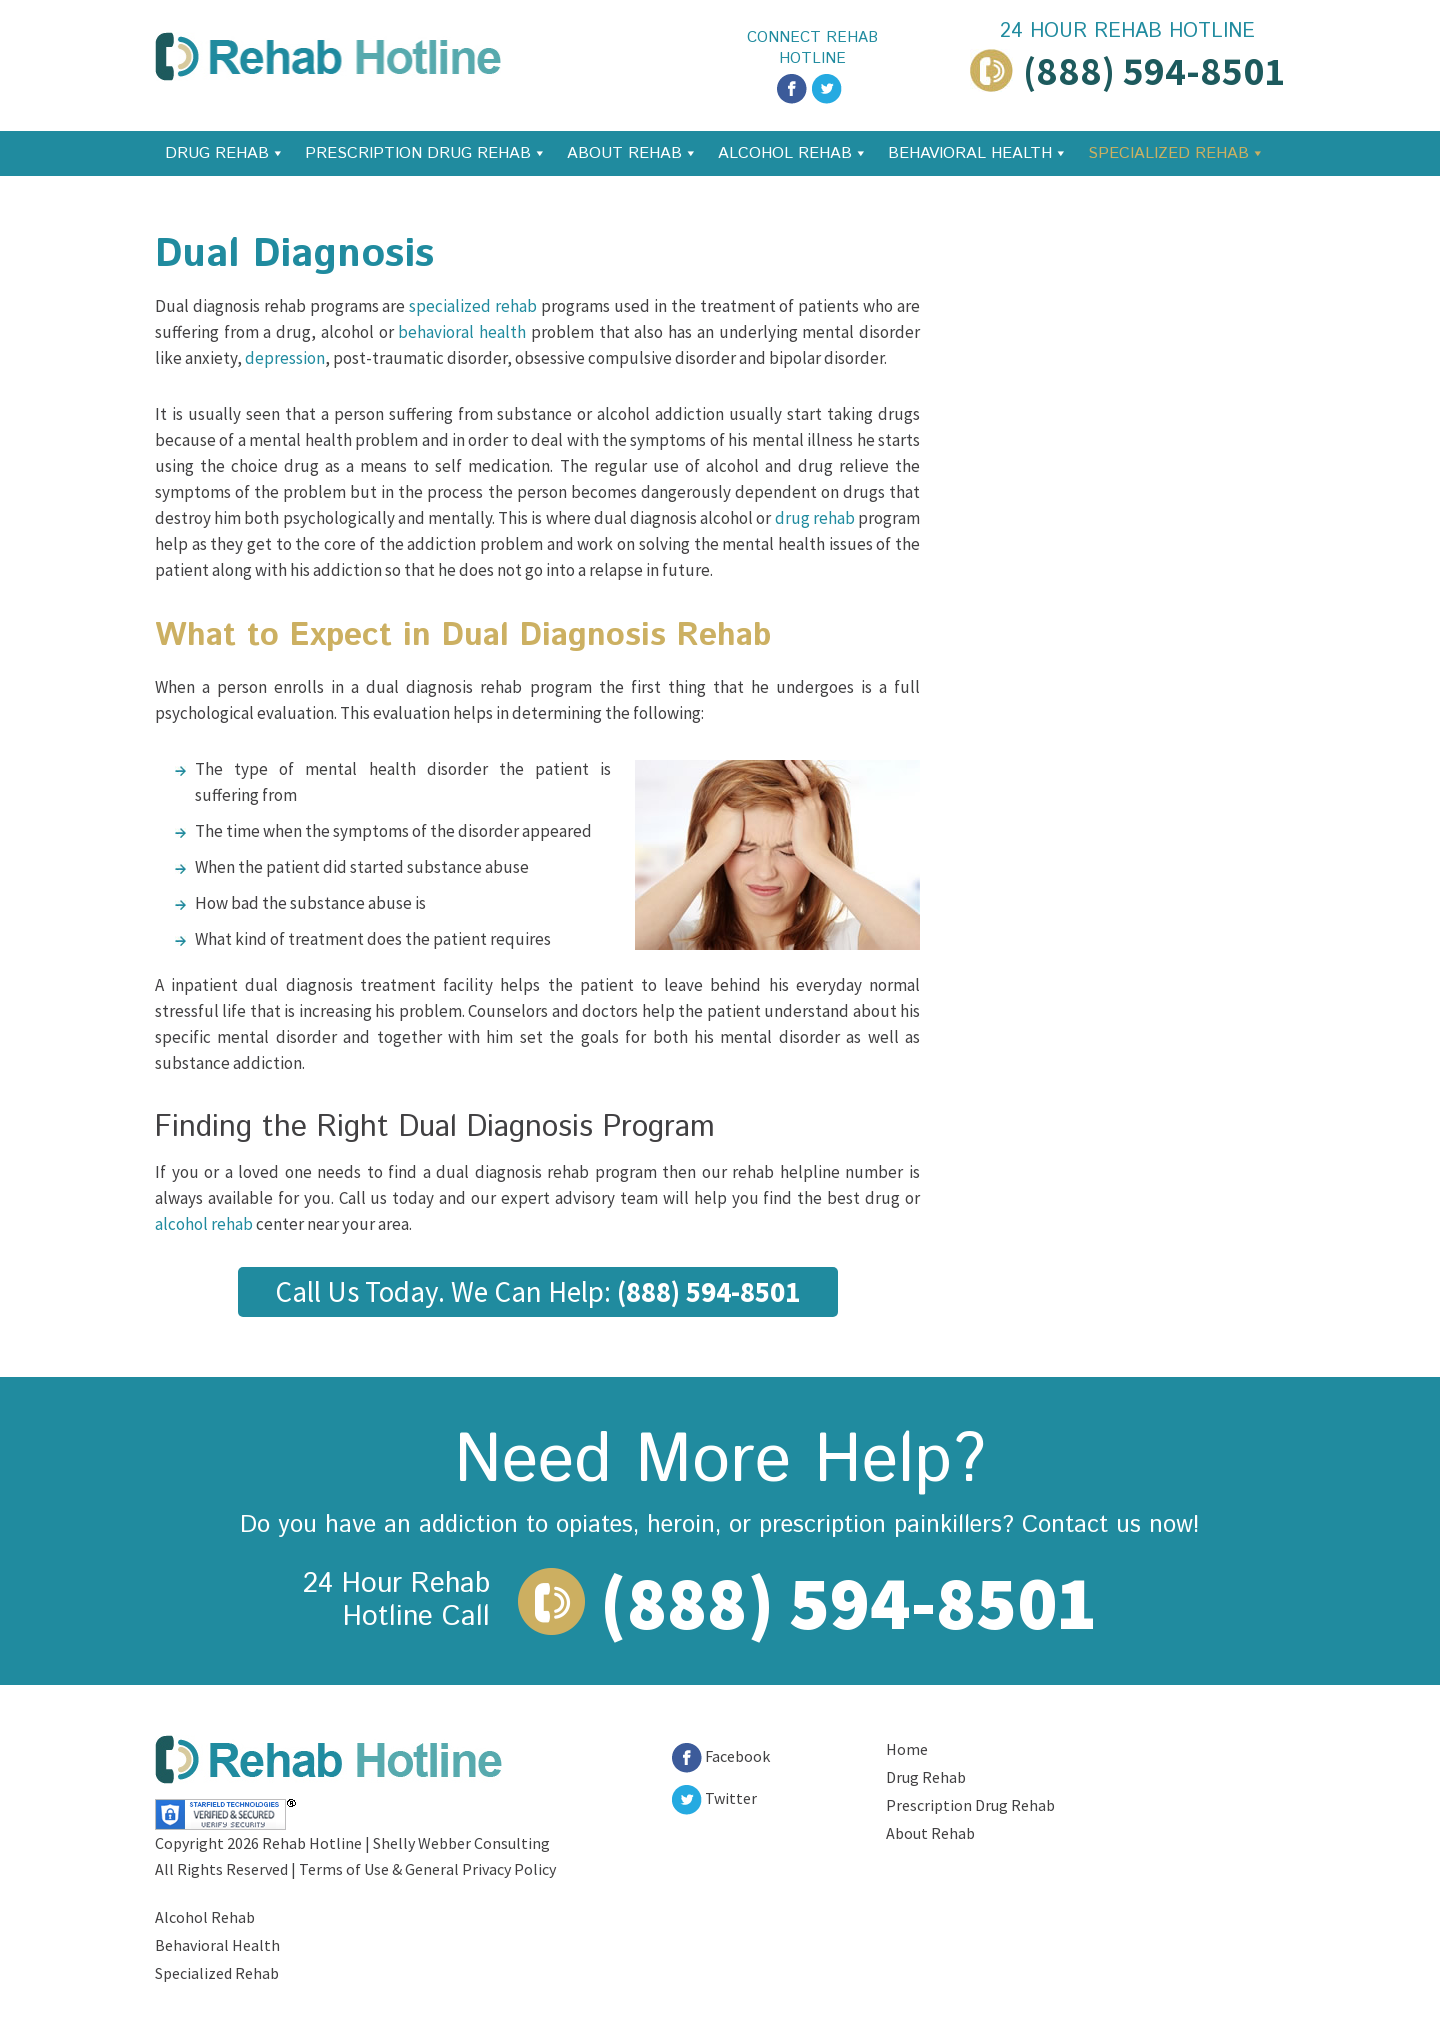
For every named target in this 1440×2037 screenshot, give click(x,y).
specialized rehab (473, 306)
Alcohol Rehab (785, 153)
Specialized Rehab (1168, 153)
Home (907, 1749)
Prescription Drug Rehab (418, 153)
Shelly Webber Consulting (461, 1843)
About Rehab (624, 153)
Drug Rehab (217, 153)
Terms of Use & (352, 1869)
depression (285, 358)
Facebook (721, 1756)
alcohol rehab (204, 1224)
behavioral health (462, 332)
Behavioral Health (970, 153)
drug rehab (815, 518)
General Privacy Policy (480, 1869)
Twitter (714, 1798)
